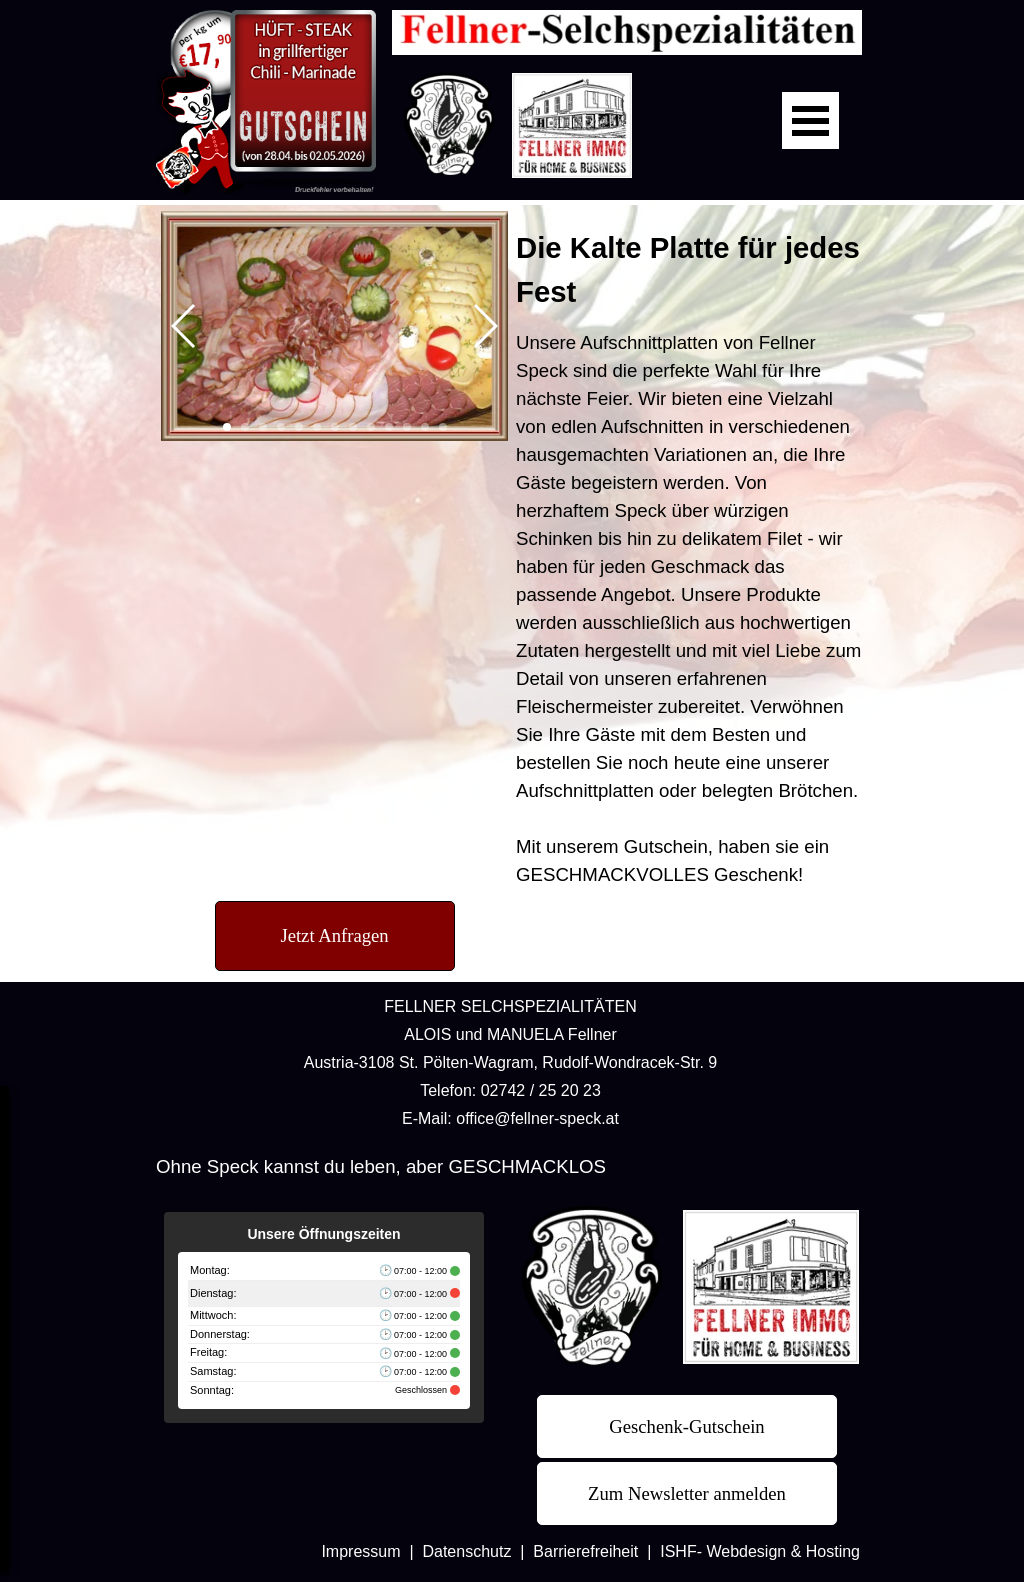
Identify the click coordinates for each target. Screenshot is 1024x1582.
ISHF (678, 1551)
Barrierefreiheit (585, 1551)
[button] (184, 326)
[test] (335, 936)
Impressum (360, 1551)
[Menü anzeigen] (810, 120)
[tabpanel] (689, 557)
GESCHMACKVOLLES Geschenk (657, 874)
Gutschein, (668, 846)
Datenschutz (466, 1551)
